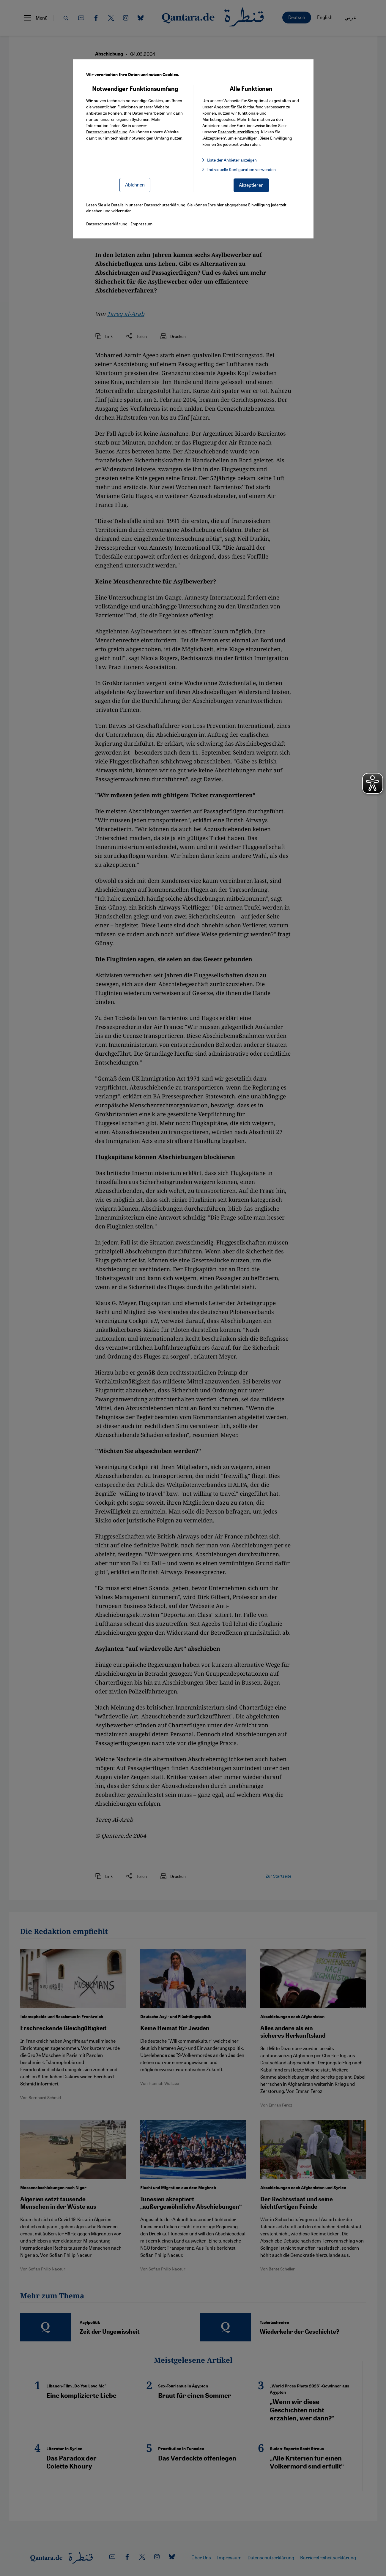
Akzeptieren (251, 185)
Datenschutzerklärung (106, 131)
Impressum (141, 223)
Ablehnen (135, 184)
